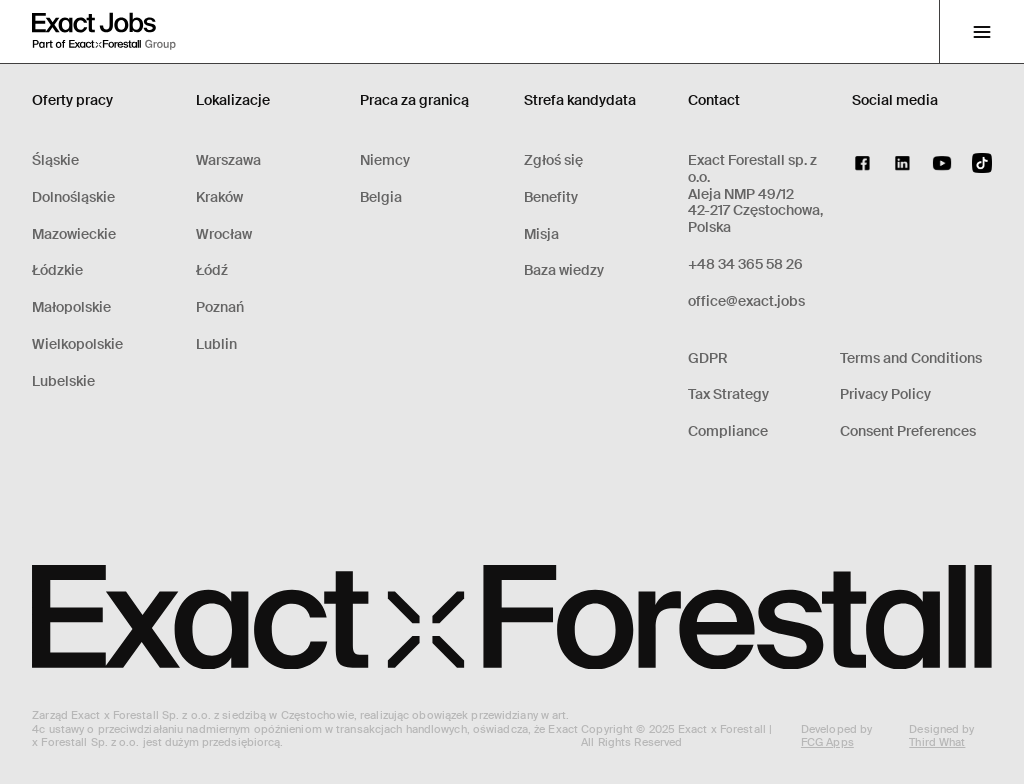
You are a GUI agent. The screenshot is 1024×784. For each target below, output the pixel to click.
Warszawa (228, 160)
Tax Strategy (728, 394)
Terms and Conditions (911, 358)
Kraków (219, 197)
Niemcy (385, 160)
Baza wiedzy (564, 270)
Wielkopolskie (77, 344)
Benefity (551, 197)
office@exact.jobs (746, 301)
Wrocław (224, 234)
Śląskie (55, 160)
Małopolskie (71, 307)
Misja (541, 234)
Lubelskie (63, 381)
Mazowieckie (74, 234)
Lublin (216, 344)
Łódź (212, 270)
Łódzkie (57, 270)
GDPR (708, 358)
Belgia (381, 197)
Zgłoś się (553, 160)
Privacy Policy (885, 394)
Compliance (728, 431)
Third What (937, 742)
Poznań (220, 307)
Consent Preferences (908, 431)
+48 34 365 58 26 (745, 264)
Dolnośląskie (73, 197)
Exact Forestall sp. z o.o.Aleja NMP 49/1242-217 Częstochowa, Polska (755, 194)
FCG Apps (827, 742)
